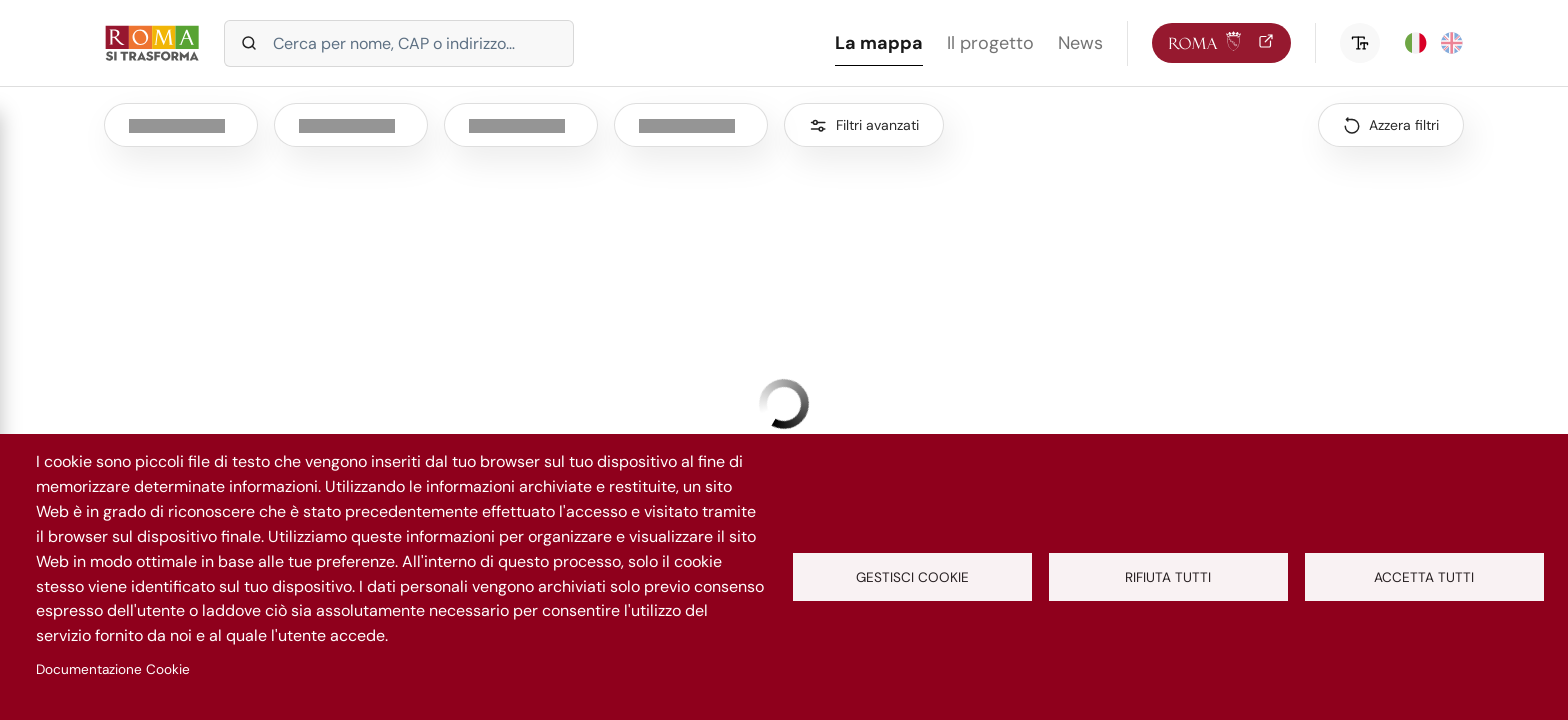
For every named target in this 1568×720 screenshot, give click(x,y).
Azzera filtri (1404, 125)
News (1080, 43)
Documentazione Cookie (113, 669)
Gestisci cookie (912, 577)
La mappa (879, 43)
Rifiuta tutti (1168, 577)
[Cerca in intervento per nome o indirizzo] (399, 43)
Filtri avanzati (877, 125)
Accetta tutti (1424, 577)
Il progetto (990, 43)
